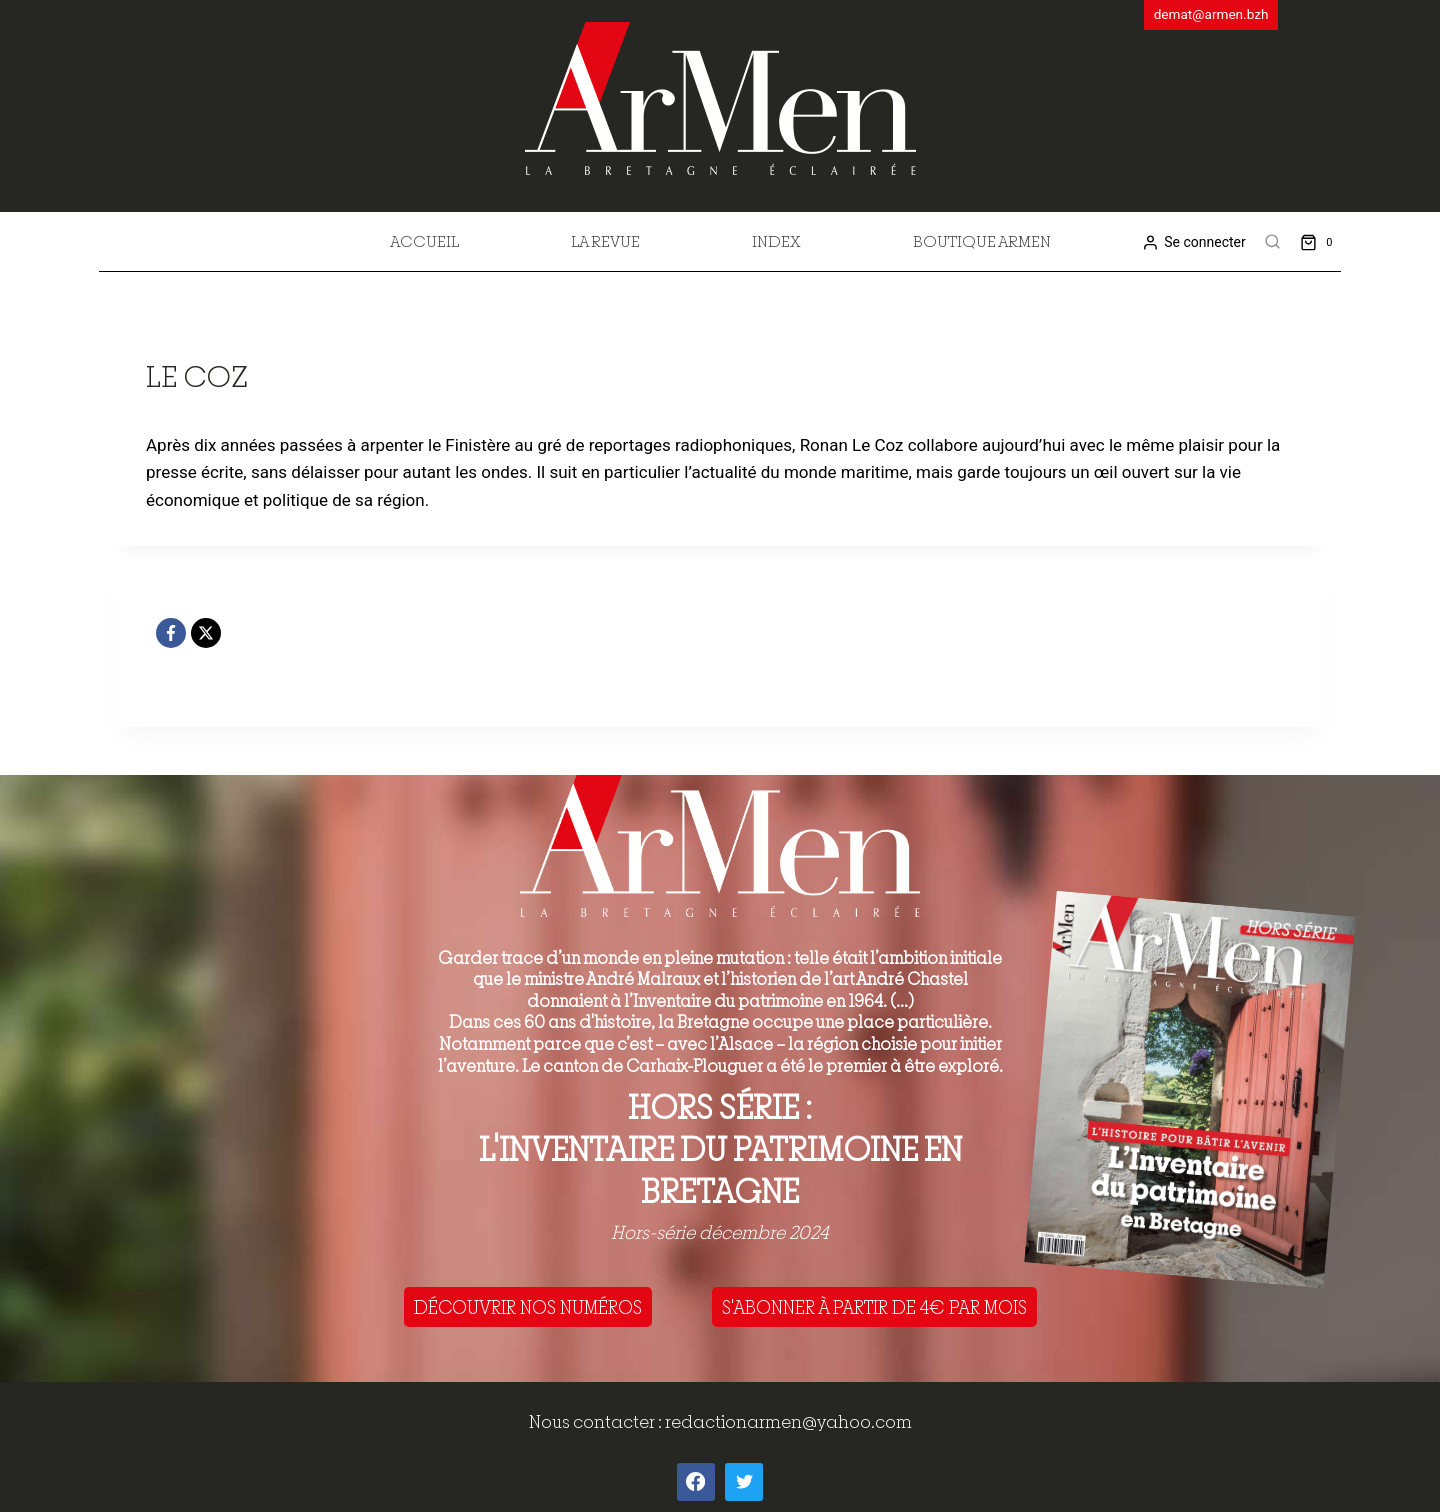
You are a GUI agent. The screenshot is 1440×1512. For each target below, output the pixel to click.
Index (776, 241)
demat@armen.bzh (1211, 14)
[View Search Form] (1273, 242)
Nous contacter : (597, 1421)
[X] (206, 633)
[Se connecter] (1193, 242)
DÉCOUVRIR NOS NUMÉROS (528, 1307)
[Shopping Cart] (1320, 241)
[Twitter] (744, 1482)
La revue (605, 241)
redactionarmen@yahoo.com (788, 1421)
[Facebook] (171, 633)
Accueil (424, 241)
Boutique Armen (982, 241)
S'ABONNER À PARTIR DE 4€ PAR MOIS (874, 1307)
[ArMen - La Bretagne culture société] (720, 98)
